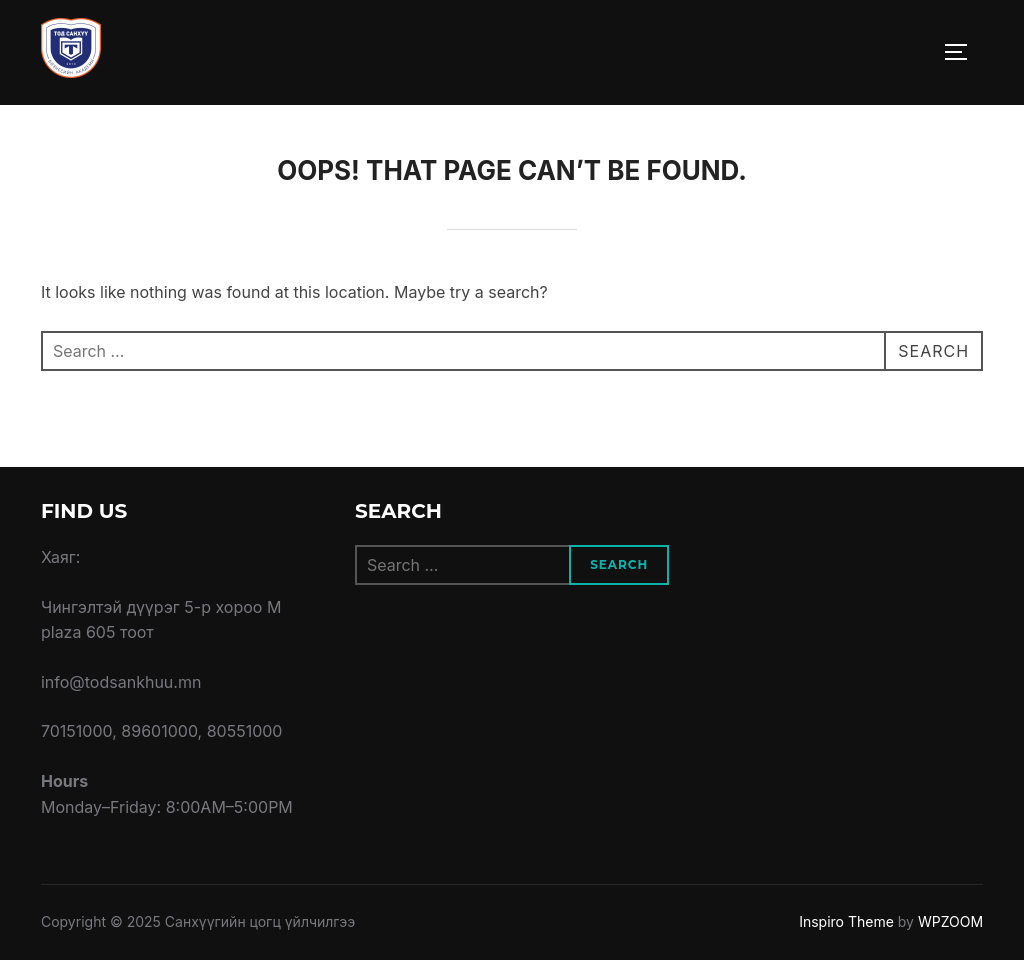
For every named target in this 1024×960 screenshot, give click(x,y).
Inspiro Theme (846, 921)
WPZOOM (950, 921)
